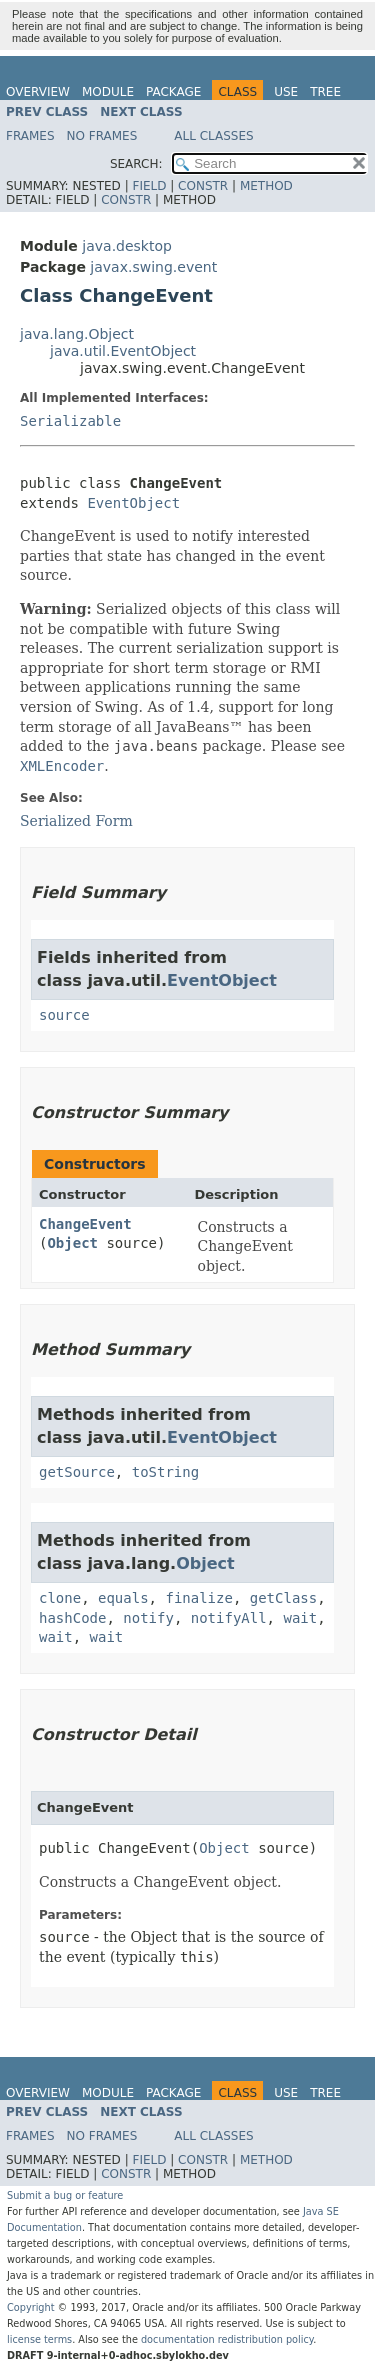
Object (72, 1243)
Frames (30, 136)
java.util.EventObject (123, 351)
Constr (203, 186)
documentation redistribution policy (227, 2339)
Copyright (31, 2307)
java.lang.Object (77, 334)
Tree (325, 92)
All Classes (213, 136)
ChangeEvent (85, 1224)
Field (149, 186)
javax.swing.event (153, 267)
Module (108, 92)
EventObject (133, 503)
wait (300, 1618)
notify (148, 1618)
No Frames (102, 136)
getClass (283, 1598)
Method (266, 186)
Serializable (70, 421)
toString (165, 1472)
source (64, 1015)
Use (286, 92)
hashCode (72, 1618)
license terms (39, 2339)
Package (173, 92)
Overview (38, 92)
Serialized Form (76, 821)
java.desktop (127, 246)
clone (60, 1598)
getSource (77, 1472)
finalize (198, 1598)
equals (123, 1598)
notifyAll (229, 1618)
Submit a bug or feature (65, 2195)
